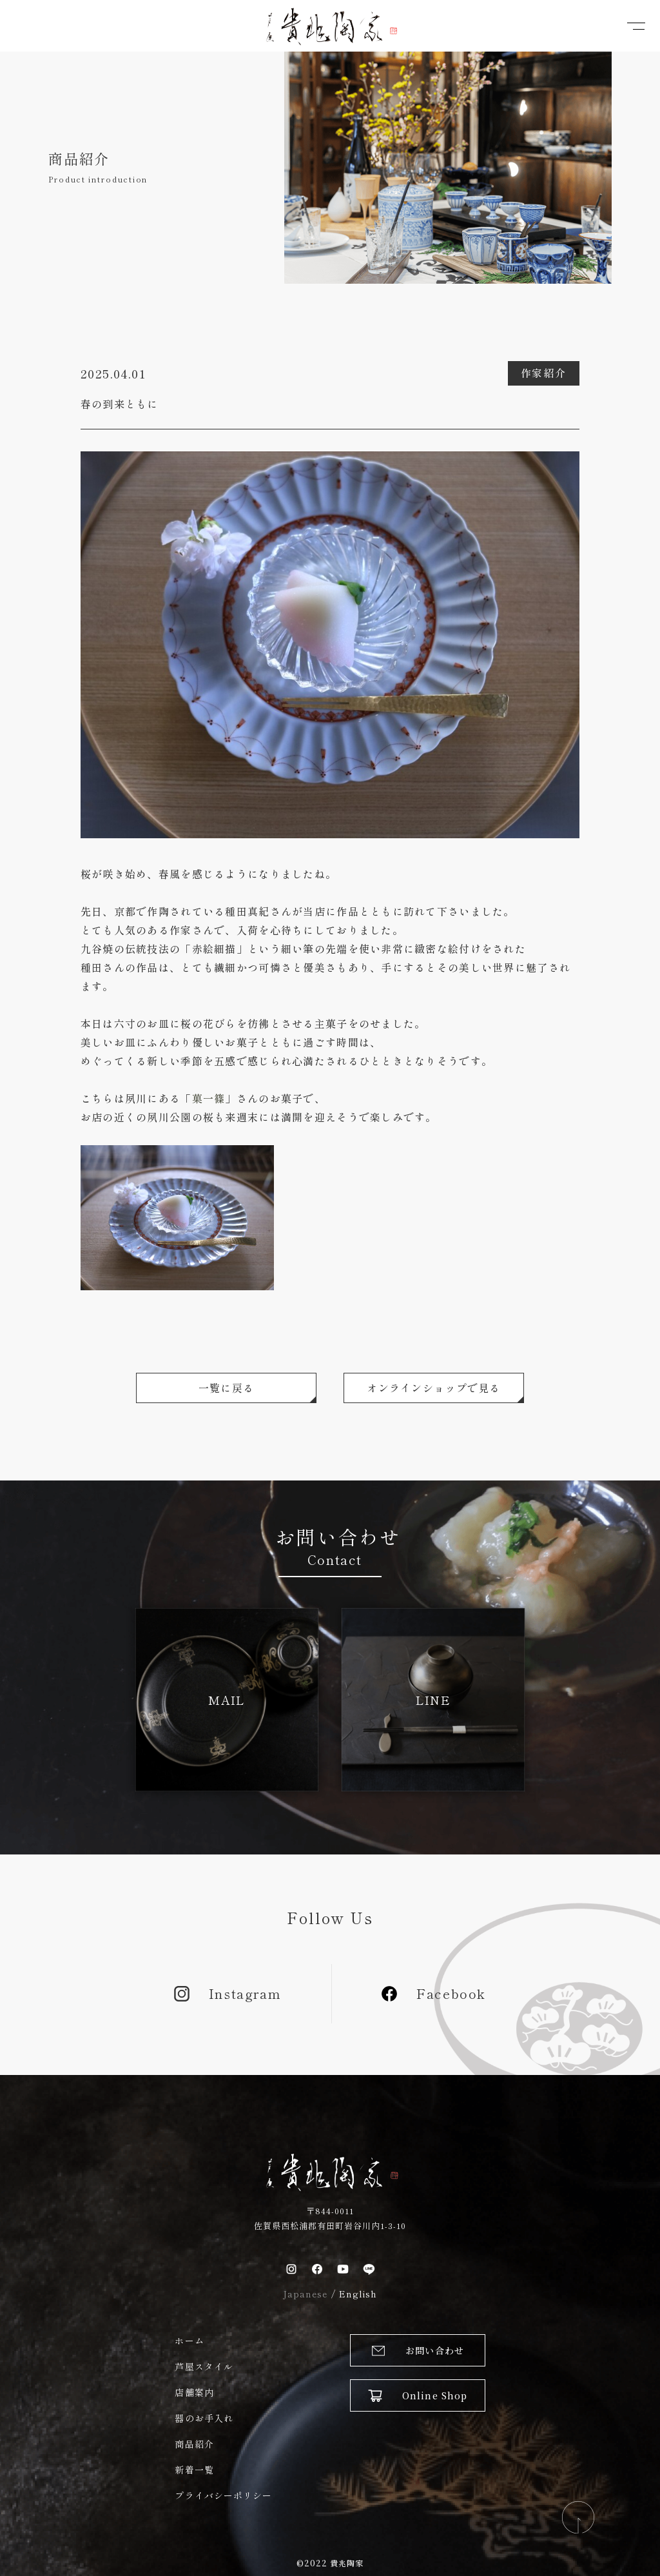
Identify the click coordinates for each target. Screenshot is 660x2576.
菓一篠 (209, 1098)
